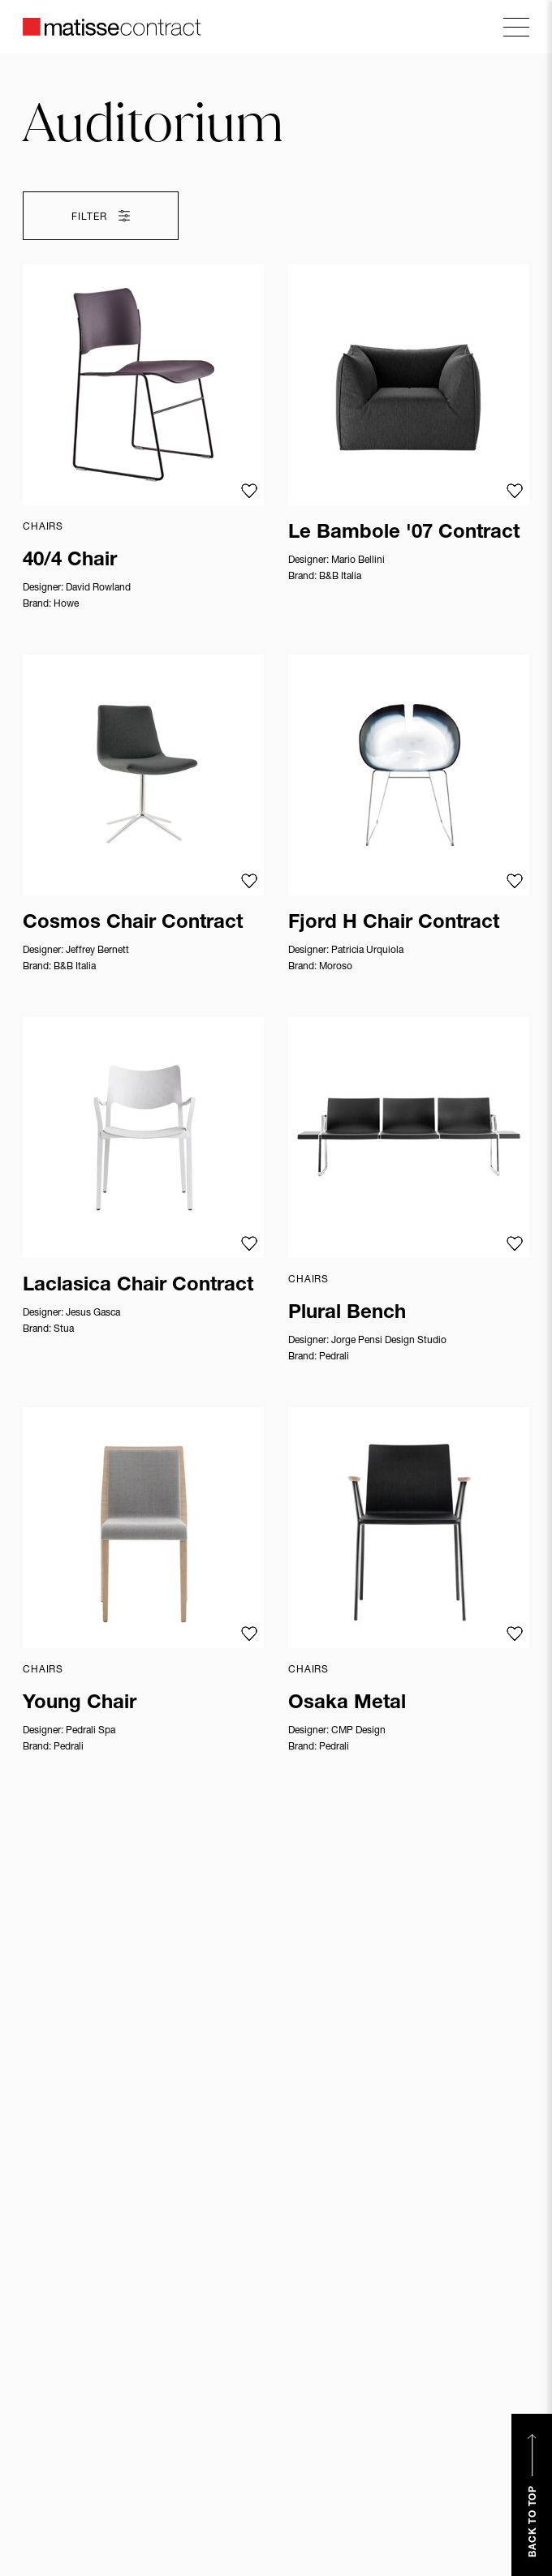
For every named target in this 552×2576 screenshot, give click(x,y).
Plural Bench (347, 1314)
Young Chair (79, 1704)
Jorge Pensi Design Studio (388, 1341)
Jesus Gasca (93, 1313)
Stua (64, 1329)
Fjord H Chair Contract (393, 924)
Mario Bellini (358, 560)
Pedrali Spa (90, 1731)
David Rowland (98, 588)
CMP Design (358, 1731)
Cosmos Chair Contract (133, 924)
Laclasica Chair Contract (138, 1286)
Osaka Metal (347, 1704)
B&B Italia (340, 577)
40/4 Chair (70, 561)
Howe (66, 604)
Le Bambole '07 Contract (404, 533)
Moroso (335, 967)
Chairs (43, 527)
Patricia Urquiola (367, 950)
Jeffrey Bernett (97, 950)
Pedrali (334, 1357)
